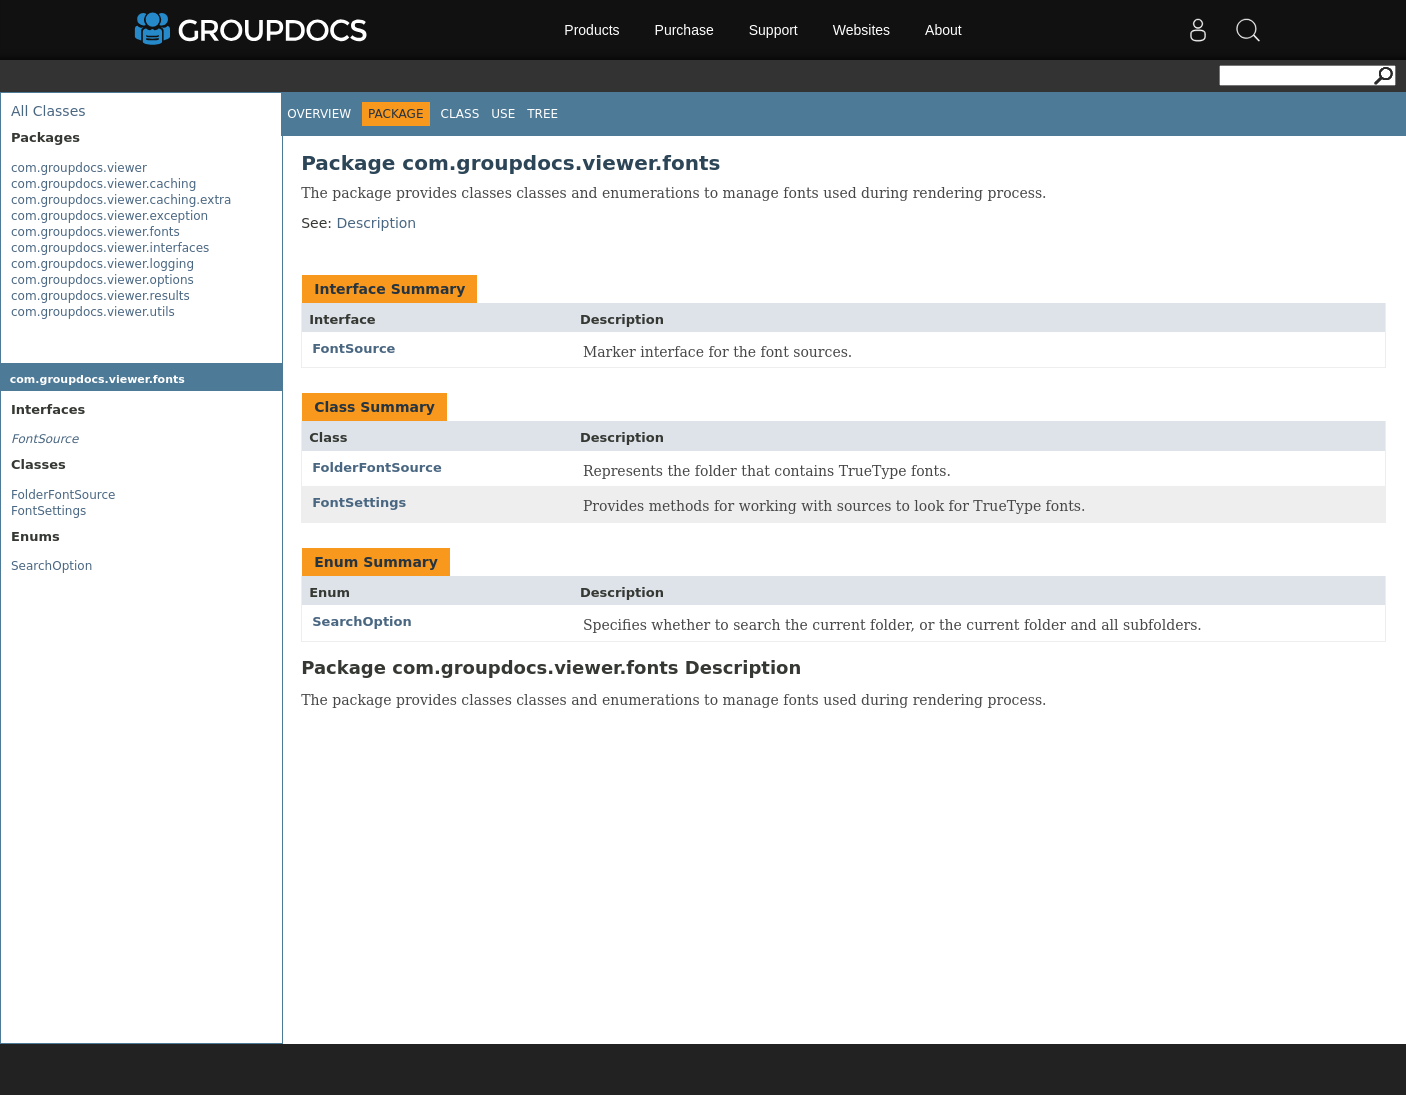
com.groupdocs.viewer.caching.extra (121, 200)
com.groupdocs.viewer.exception (109, 216)
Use (503, 114)
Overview (319, 114)
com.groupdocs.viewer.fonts (95, 232)
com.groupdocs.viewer (79, 168)
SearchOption (51, 566)
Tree (542, 114)
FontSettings (48, 511)
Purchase (684, 30)
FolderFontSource (63, 495)
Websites (861, 30)
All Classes (48, 111)
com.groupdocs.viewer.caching (103, 184)
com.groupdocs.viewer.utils (93, 312)
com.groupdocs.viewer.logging (102, 264)
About (943, 30)
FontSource (353, 348)
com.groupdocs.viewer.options (102, 280)
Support (773, 30)
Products (591, 30)
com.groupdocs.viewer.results (100, 296)
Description (376, 223)
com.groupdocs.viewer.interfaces (110, 248)
